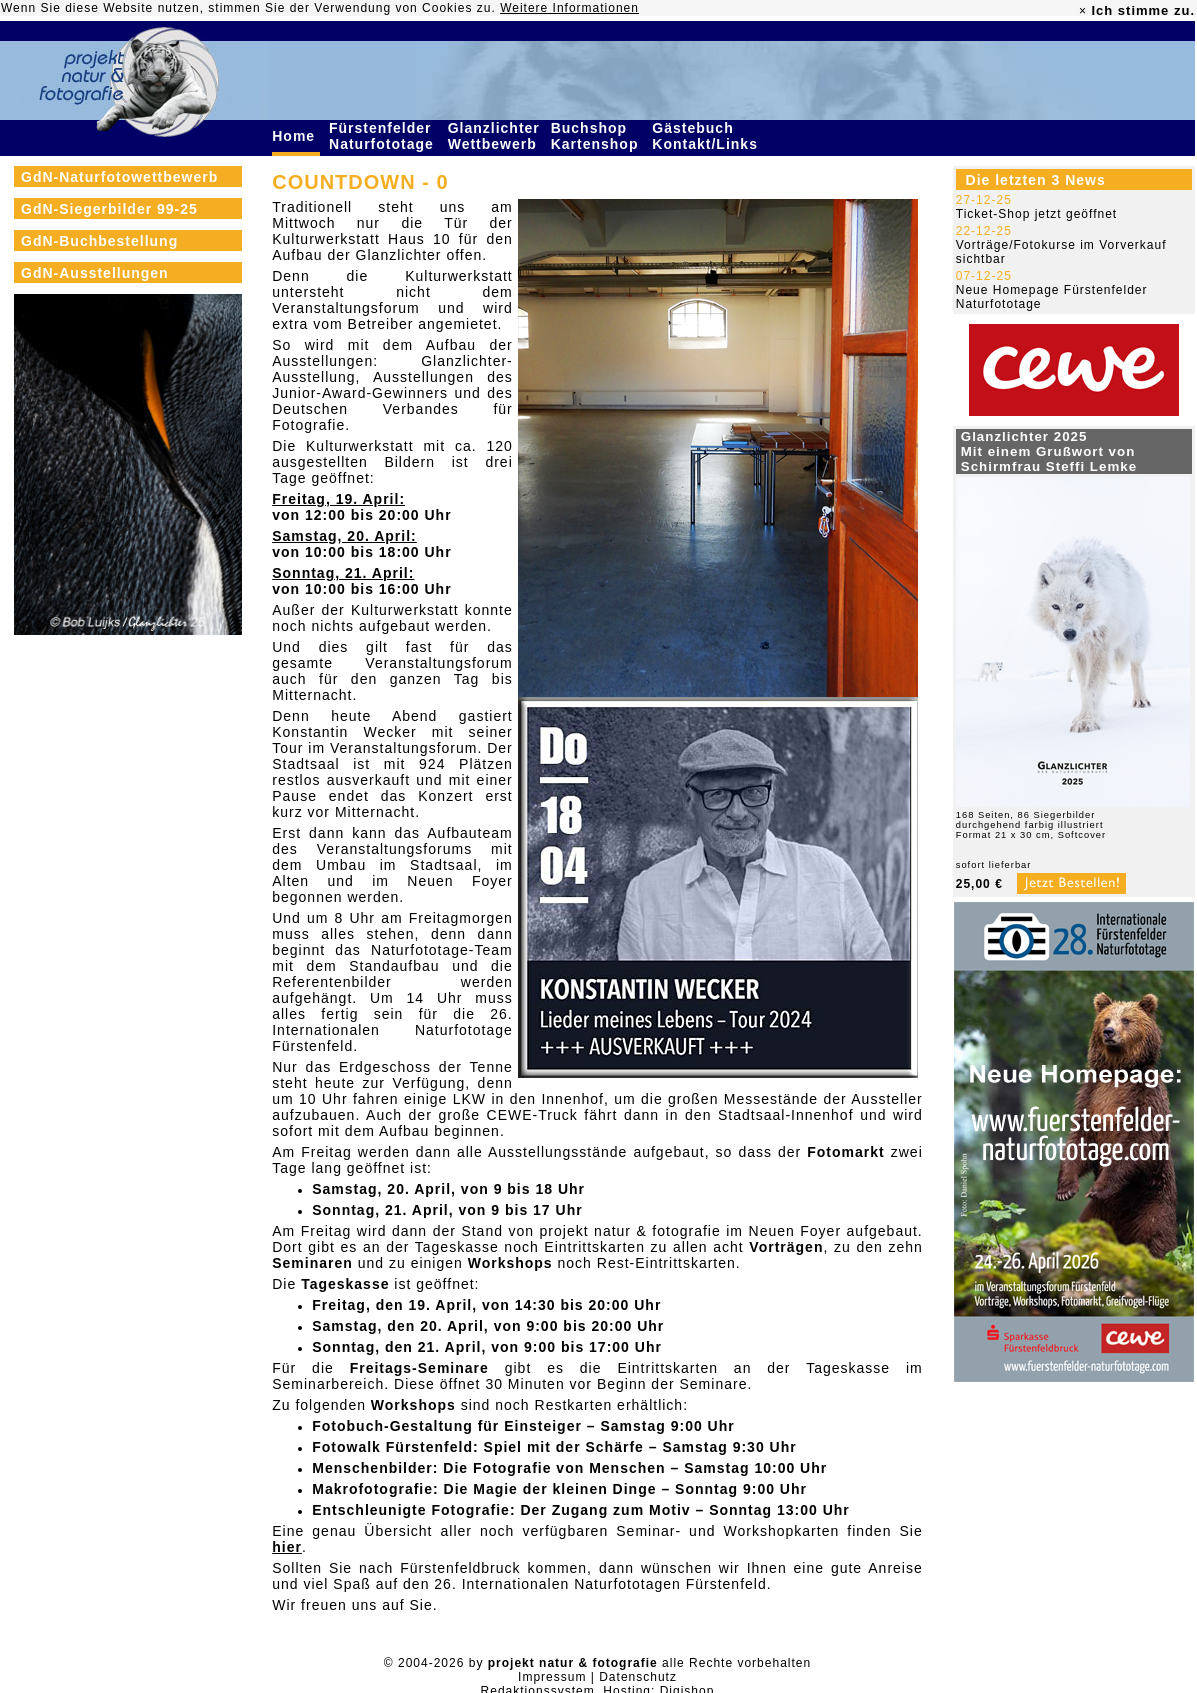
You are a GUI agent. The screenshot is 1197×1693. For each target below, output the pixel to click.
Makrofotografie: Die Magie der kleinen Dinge (484, 1489)
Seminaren (312, 1263)
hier (287, 1547)
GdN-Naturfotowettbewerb (119, 177)
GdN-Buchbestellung (99, 241)
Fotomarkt (845, 1152)
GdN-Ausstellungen (95, 273)
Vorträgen (786, 1247)
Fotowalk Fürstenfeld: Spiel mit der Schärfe (478, 1447)
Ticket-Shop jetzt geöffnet (1036, 214)
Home (296, 136)
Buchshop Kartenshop (597, 136)
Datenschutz (638, 1677)
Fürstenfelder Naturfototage (384, 136)
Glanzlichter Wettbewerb (495, 136)
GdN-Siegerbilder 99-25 (109, 209)
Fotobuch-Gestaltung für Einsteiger (447, 1426)
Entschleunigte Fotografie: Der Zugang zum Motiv (501, 1510)
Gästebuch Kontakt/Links (707, 136)
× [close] (1083, 11)
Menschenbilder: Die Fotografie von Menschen (488, 1468)
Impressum (552, 1677)
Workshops (510, 1263)
